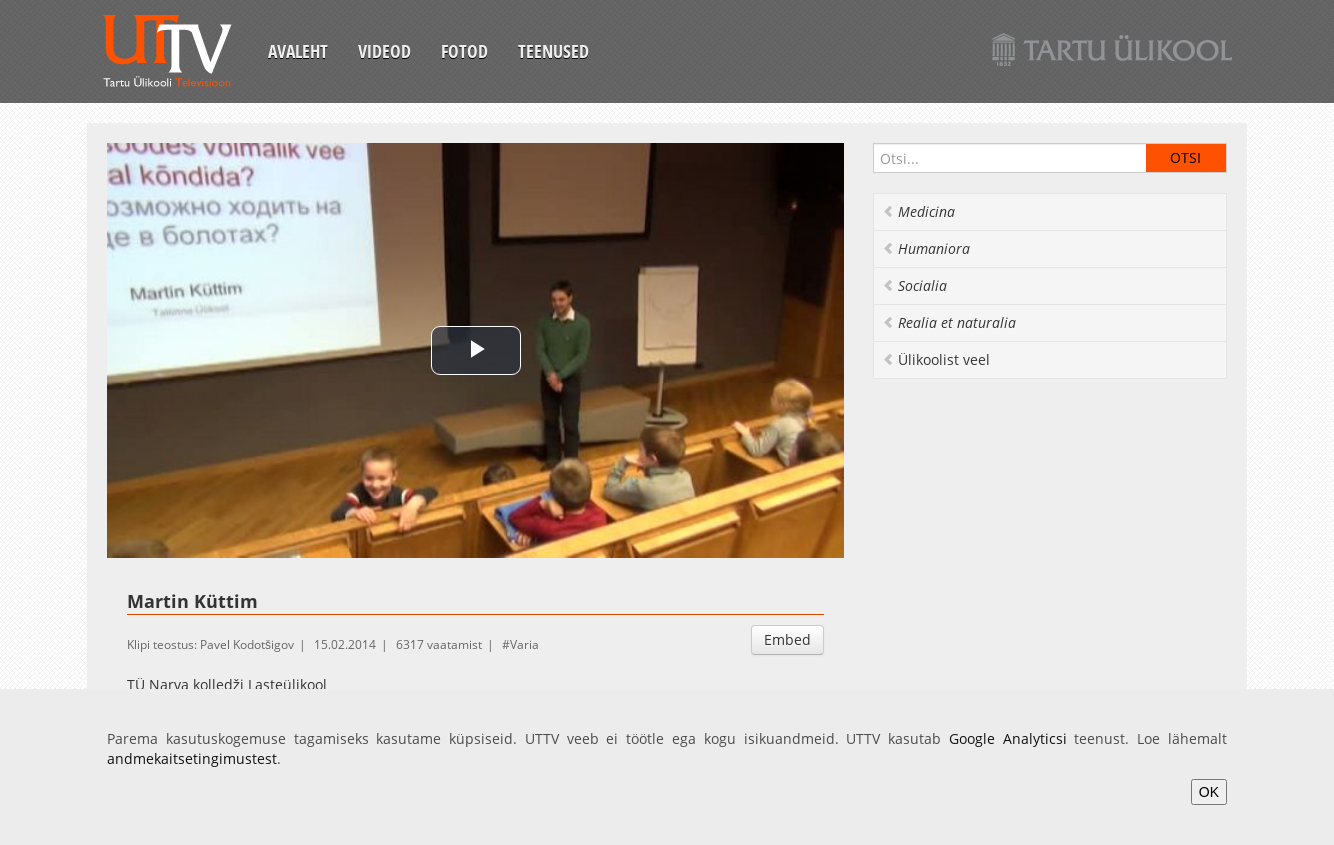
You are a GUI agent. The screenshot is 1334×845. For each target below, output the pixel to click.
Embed (787, 639)
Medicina (918, 211)
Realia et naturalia (949, 322)
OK (1209, 792)
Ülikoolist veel (936, 359)
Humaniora (926, 248)
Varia (524, 644)
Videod (384, 51)
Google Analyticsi (1008, 738)
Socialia (914, 285)
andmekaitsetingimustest (192, 758)
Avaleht (298, 51)
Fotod (464, 51)
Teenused (553, 51)
